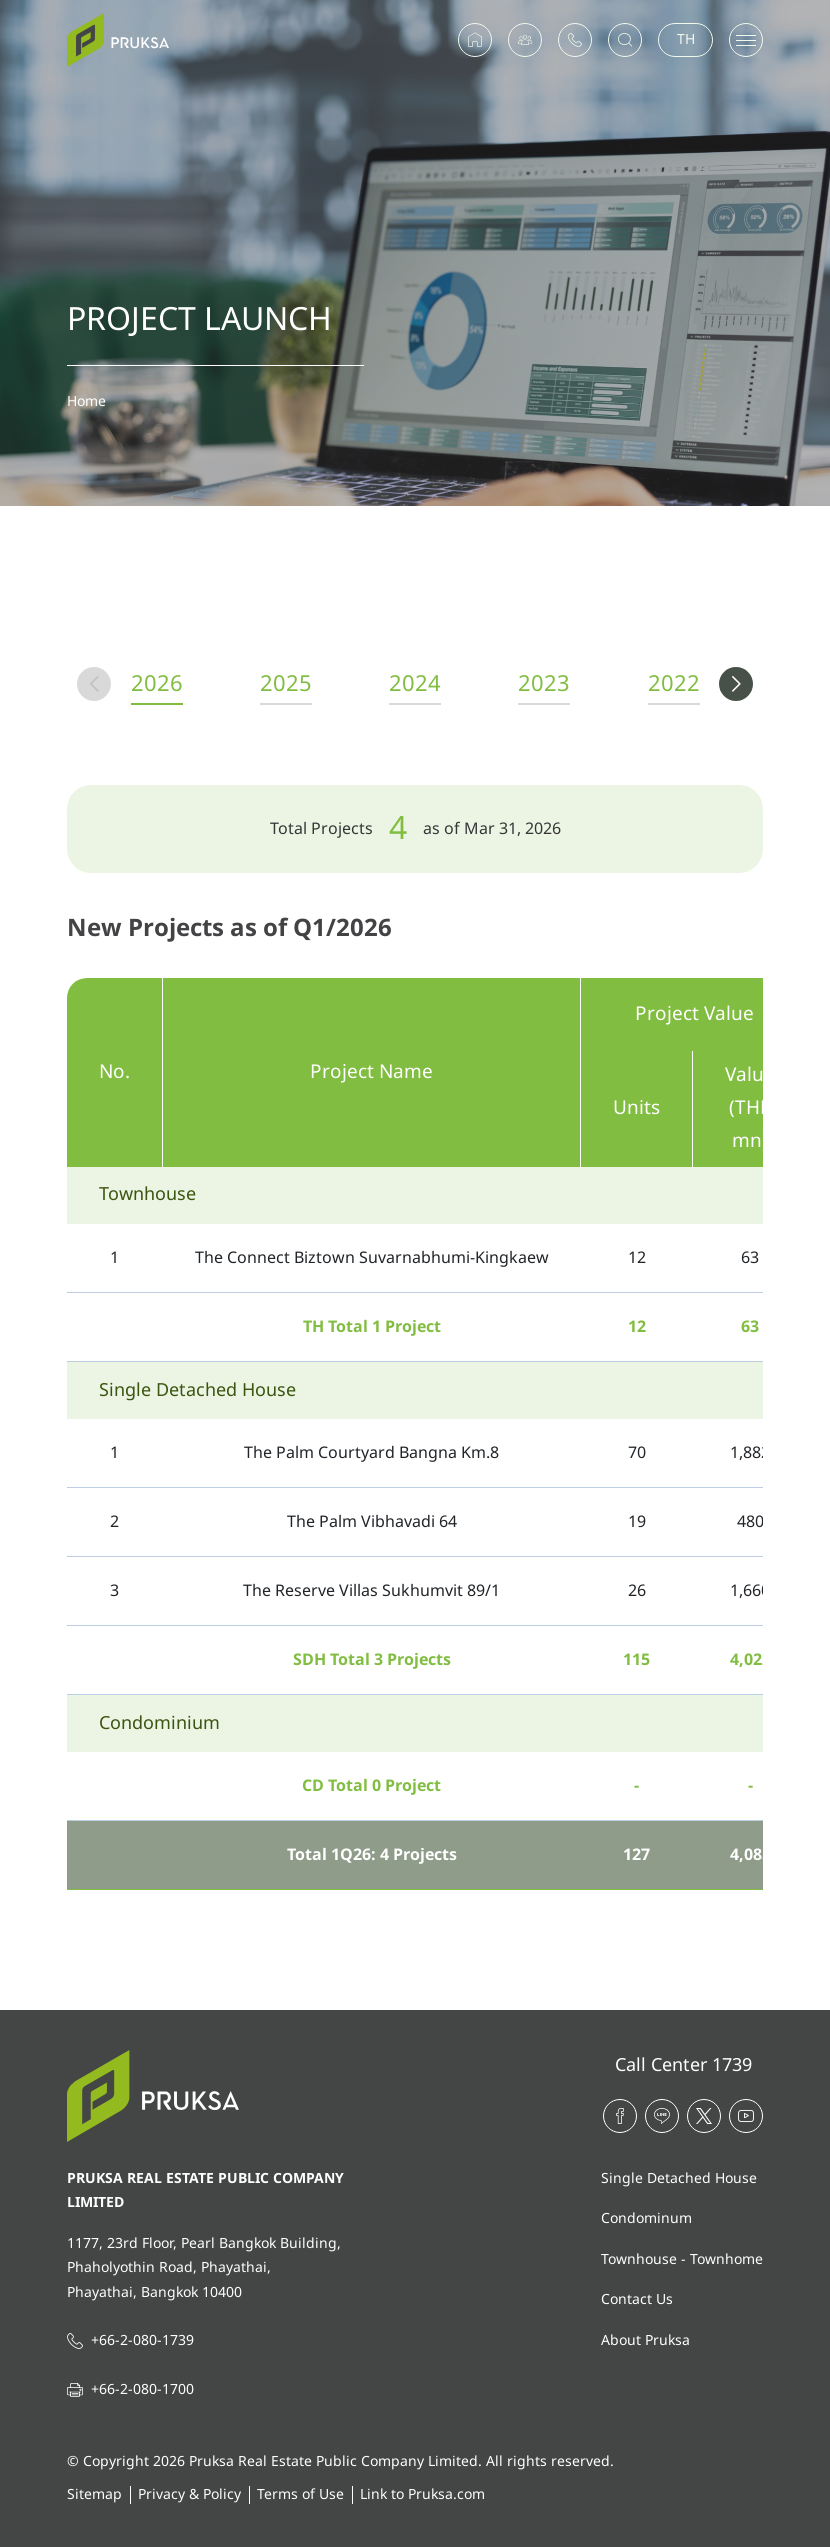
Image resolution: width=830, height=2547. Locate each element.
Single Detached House (679, 2178)
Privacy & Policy (189, 2494)
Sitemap (94, 2494)
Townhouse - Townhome (682, 2259)
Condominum (646, 2218)
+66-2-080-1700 (142, 2389)
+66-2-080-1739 (142, 2340)
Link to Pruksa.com (422, 2494)
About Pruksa (645, 2340)
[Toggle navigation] (746, 40)
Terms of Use (300, 2494)
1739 (732, 2065)
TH (686, 39)
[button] (736, 684)
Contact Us (637, 2299)
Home (86, 401)
